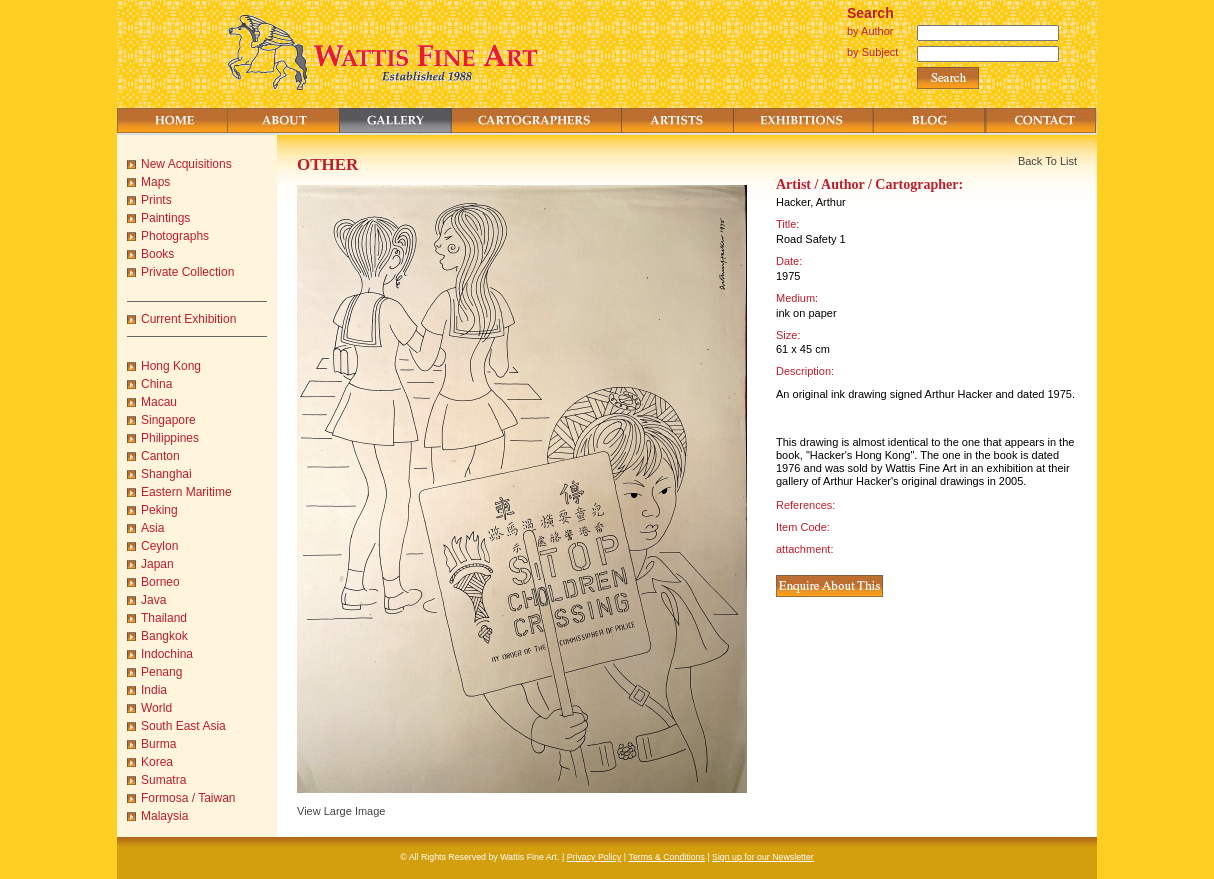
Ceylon (159, 546)
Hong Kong (171, 366)
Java (153, 600)
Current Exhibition (188, 319)
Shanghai (166, 474)
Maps (155, 182)
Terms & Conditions (667, 857)
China (156, 384)
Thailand (164, 618)
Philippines (170, 438)
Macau (159, 402)
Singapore (168, 420)
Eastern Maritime (186, 492)
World (156, 708)
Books (157, 254)
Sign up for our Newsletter (763, 857)
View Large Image (341, 811)
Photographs (175, 236)
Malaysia (164, 816)
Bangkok (164, 636)
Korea (157, 762)
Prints (156, 200)
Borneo (160, 582)
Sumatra (163, 780)
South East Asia (183, 726)
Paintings (165, 218)
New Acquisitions (186, 164)
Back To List (1047, 161)
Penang (161, 672)
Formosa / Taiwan (188, 798)
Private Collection (187, 272)
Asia (152, 528)
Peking (159, 510)
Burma (158, 744)
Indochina (167, 654)
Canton (160, 456)
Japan (157, 564)
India (154, 690)
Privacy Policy (594, 857)
